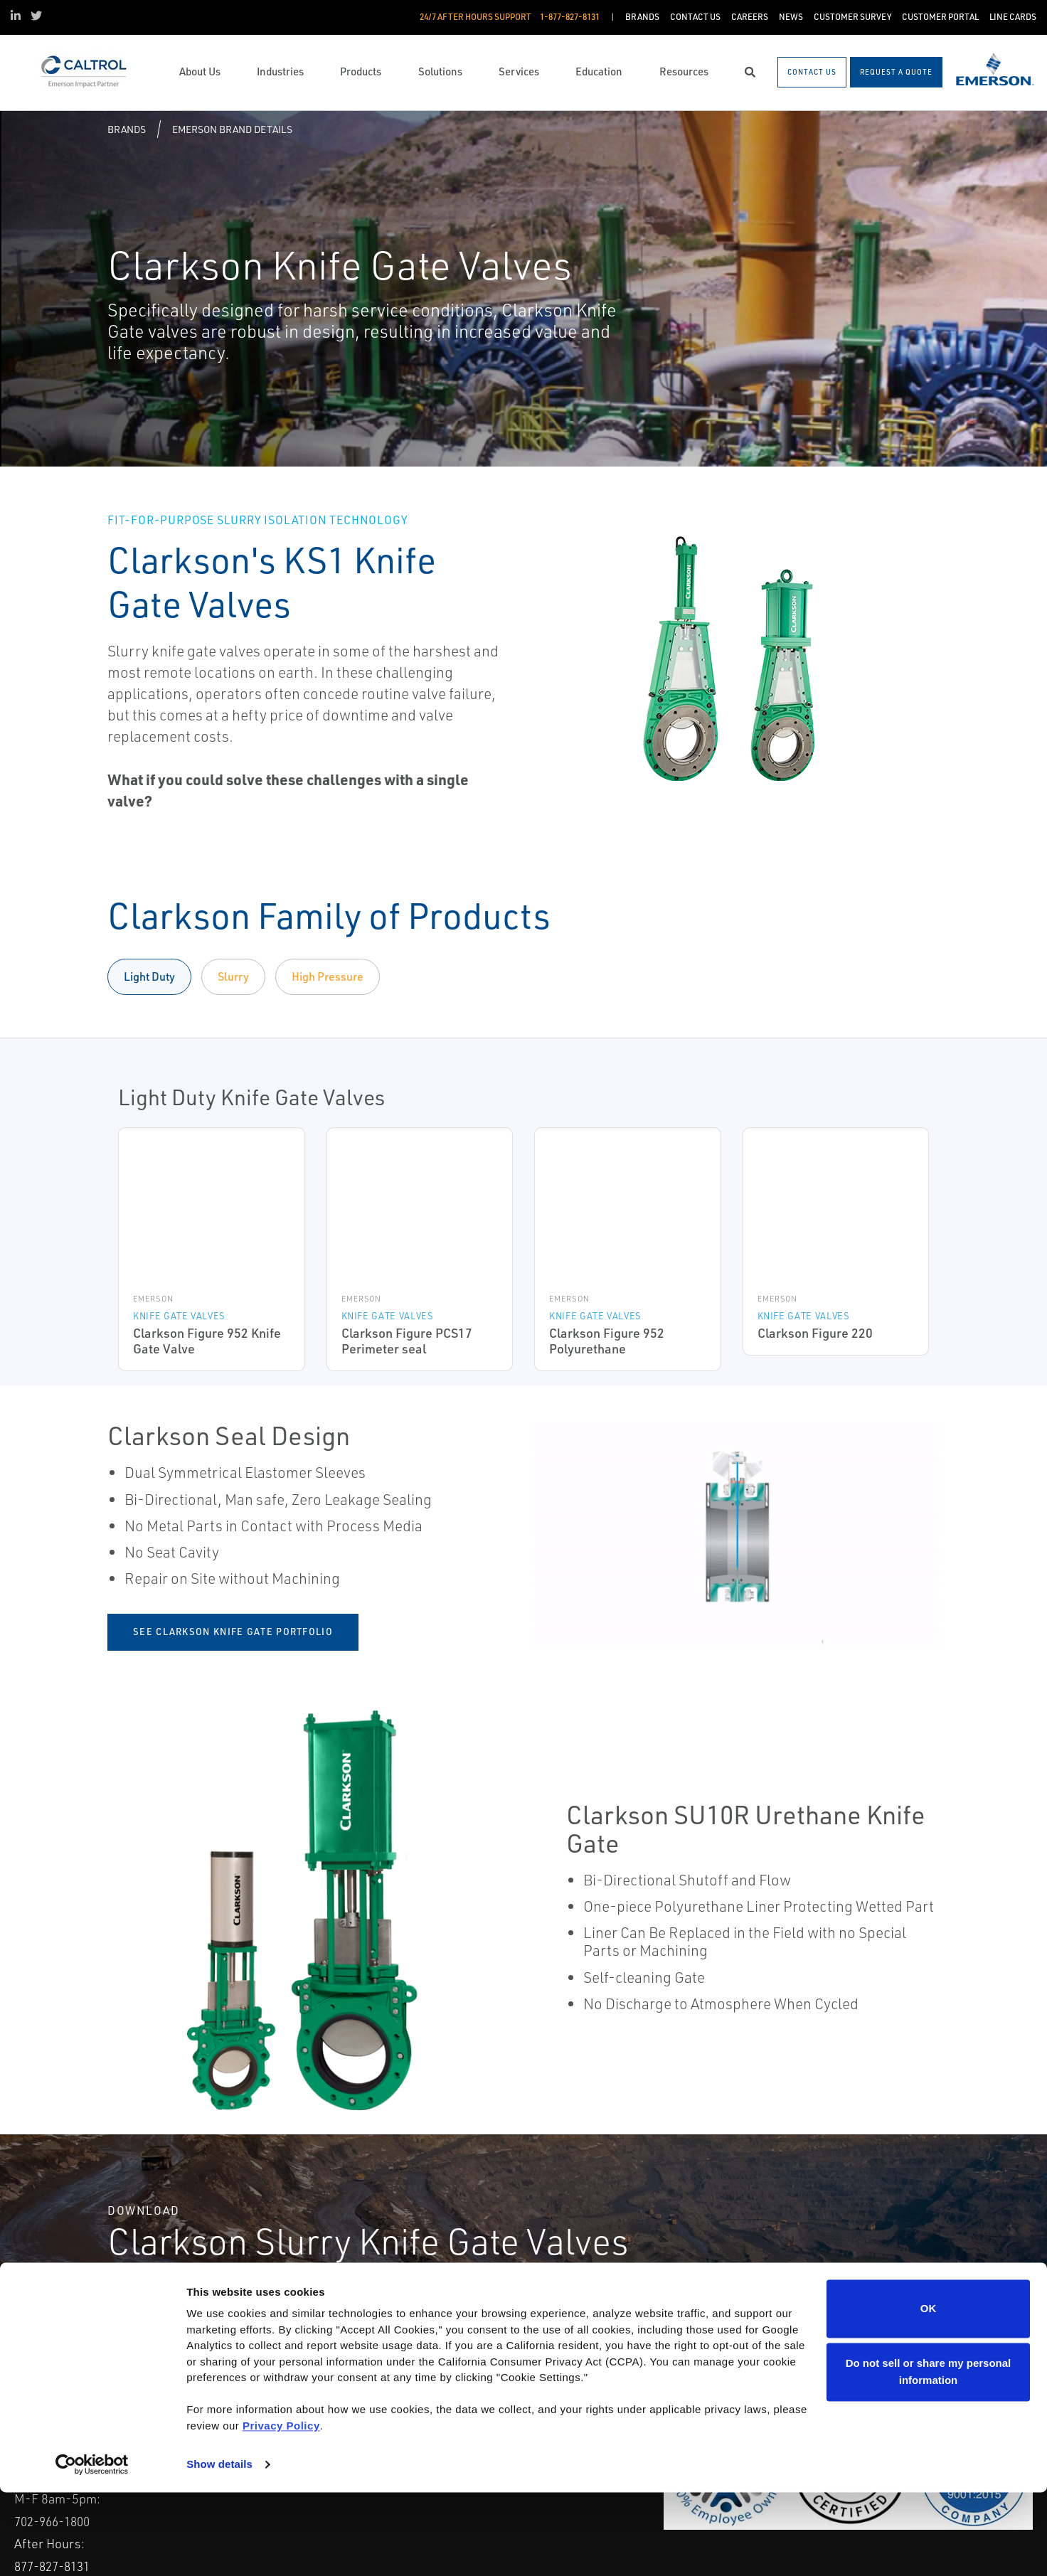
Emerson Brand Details (232, 129)
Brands (126, 129)
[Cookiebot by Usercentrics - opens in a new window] (92, 2548)
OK (928, 2392)
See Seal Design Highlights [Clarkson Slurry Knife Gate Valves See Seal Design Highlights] (835, 2308)
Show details (219, 2548)
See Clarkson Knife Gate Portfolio (233, 1631)
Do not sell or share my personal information (928, 2455)
